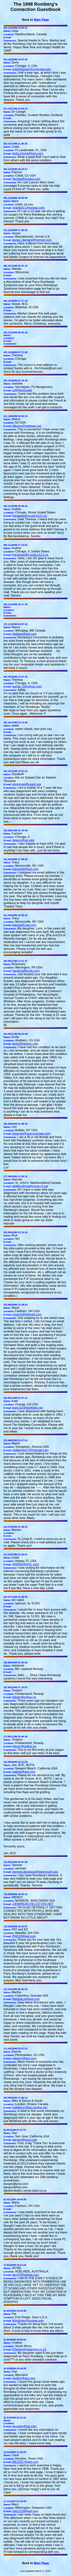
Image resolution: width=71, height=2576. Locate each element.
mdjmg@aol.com (23, 1771)
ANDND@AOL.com (25, 1564)
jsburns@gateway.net (26, 426)
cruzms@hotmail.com (26, 1314)
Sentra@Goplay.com (26, 179)
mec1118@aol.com (25, 2511)
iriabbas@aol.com (24, 634)
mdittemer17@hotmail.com (30, 1450)
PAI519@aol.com (24, 1936)
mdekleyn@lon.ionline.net (29, 2107)
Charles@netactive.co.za (29, 2349)
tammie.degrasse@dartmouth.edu (35, 1871)
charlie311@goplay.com (28, 207)
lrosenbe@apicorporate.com (31, 1133)
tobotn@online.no (24, 1697)
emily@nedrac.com (25, 1043)
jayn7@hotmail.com (25, 2274)
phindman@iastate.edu (28, 2320)
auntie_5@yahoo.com (27, 686)
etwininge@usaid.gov (26, 784)
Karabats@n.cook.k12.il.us (30, 554)
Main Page (41, 19)
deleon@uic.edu (23, 840)
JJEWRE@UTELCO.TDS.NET (33, 1904)
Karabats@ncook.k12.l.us (29, 515)
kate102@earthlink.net (27, 1407)
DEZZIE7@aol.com (25, 2462)
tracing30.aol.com (24, 925)
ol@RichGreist (22, 390)
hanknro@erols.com (25, 970)
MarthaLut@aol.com (26, 1999)
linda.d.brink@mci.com (27, 153)
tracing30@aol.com (25, 869)
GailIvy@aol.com (23, 2378)
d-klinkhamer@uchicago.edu (31, 69)
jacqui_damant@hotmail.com (31, 240)
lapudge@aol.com (24, 2426)
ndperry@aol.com (24, 2058)
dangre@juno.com (24, 2139)
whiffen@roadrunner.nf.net (30, 1186)
